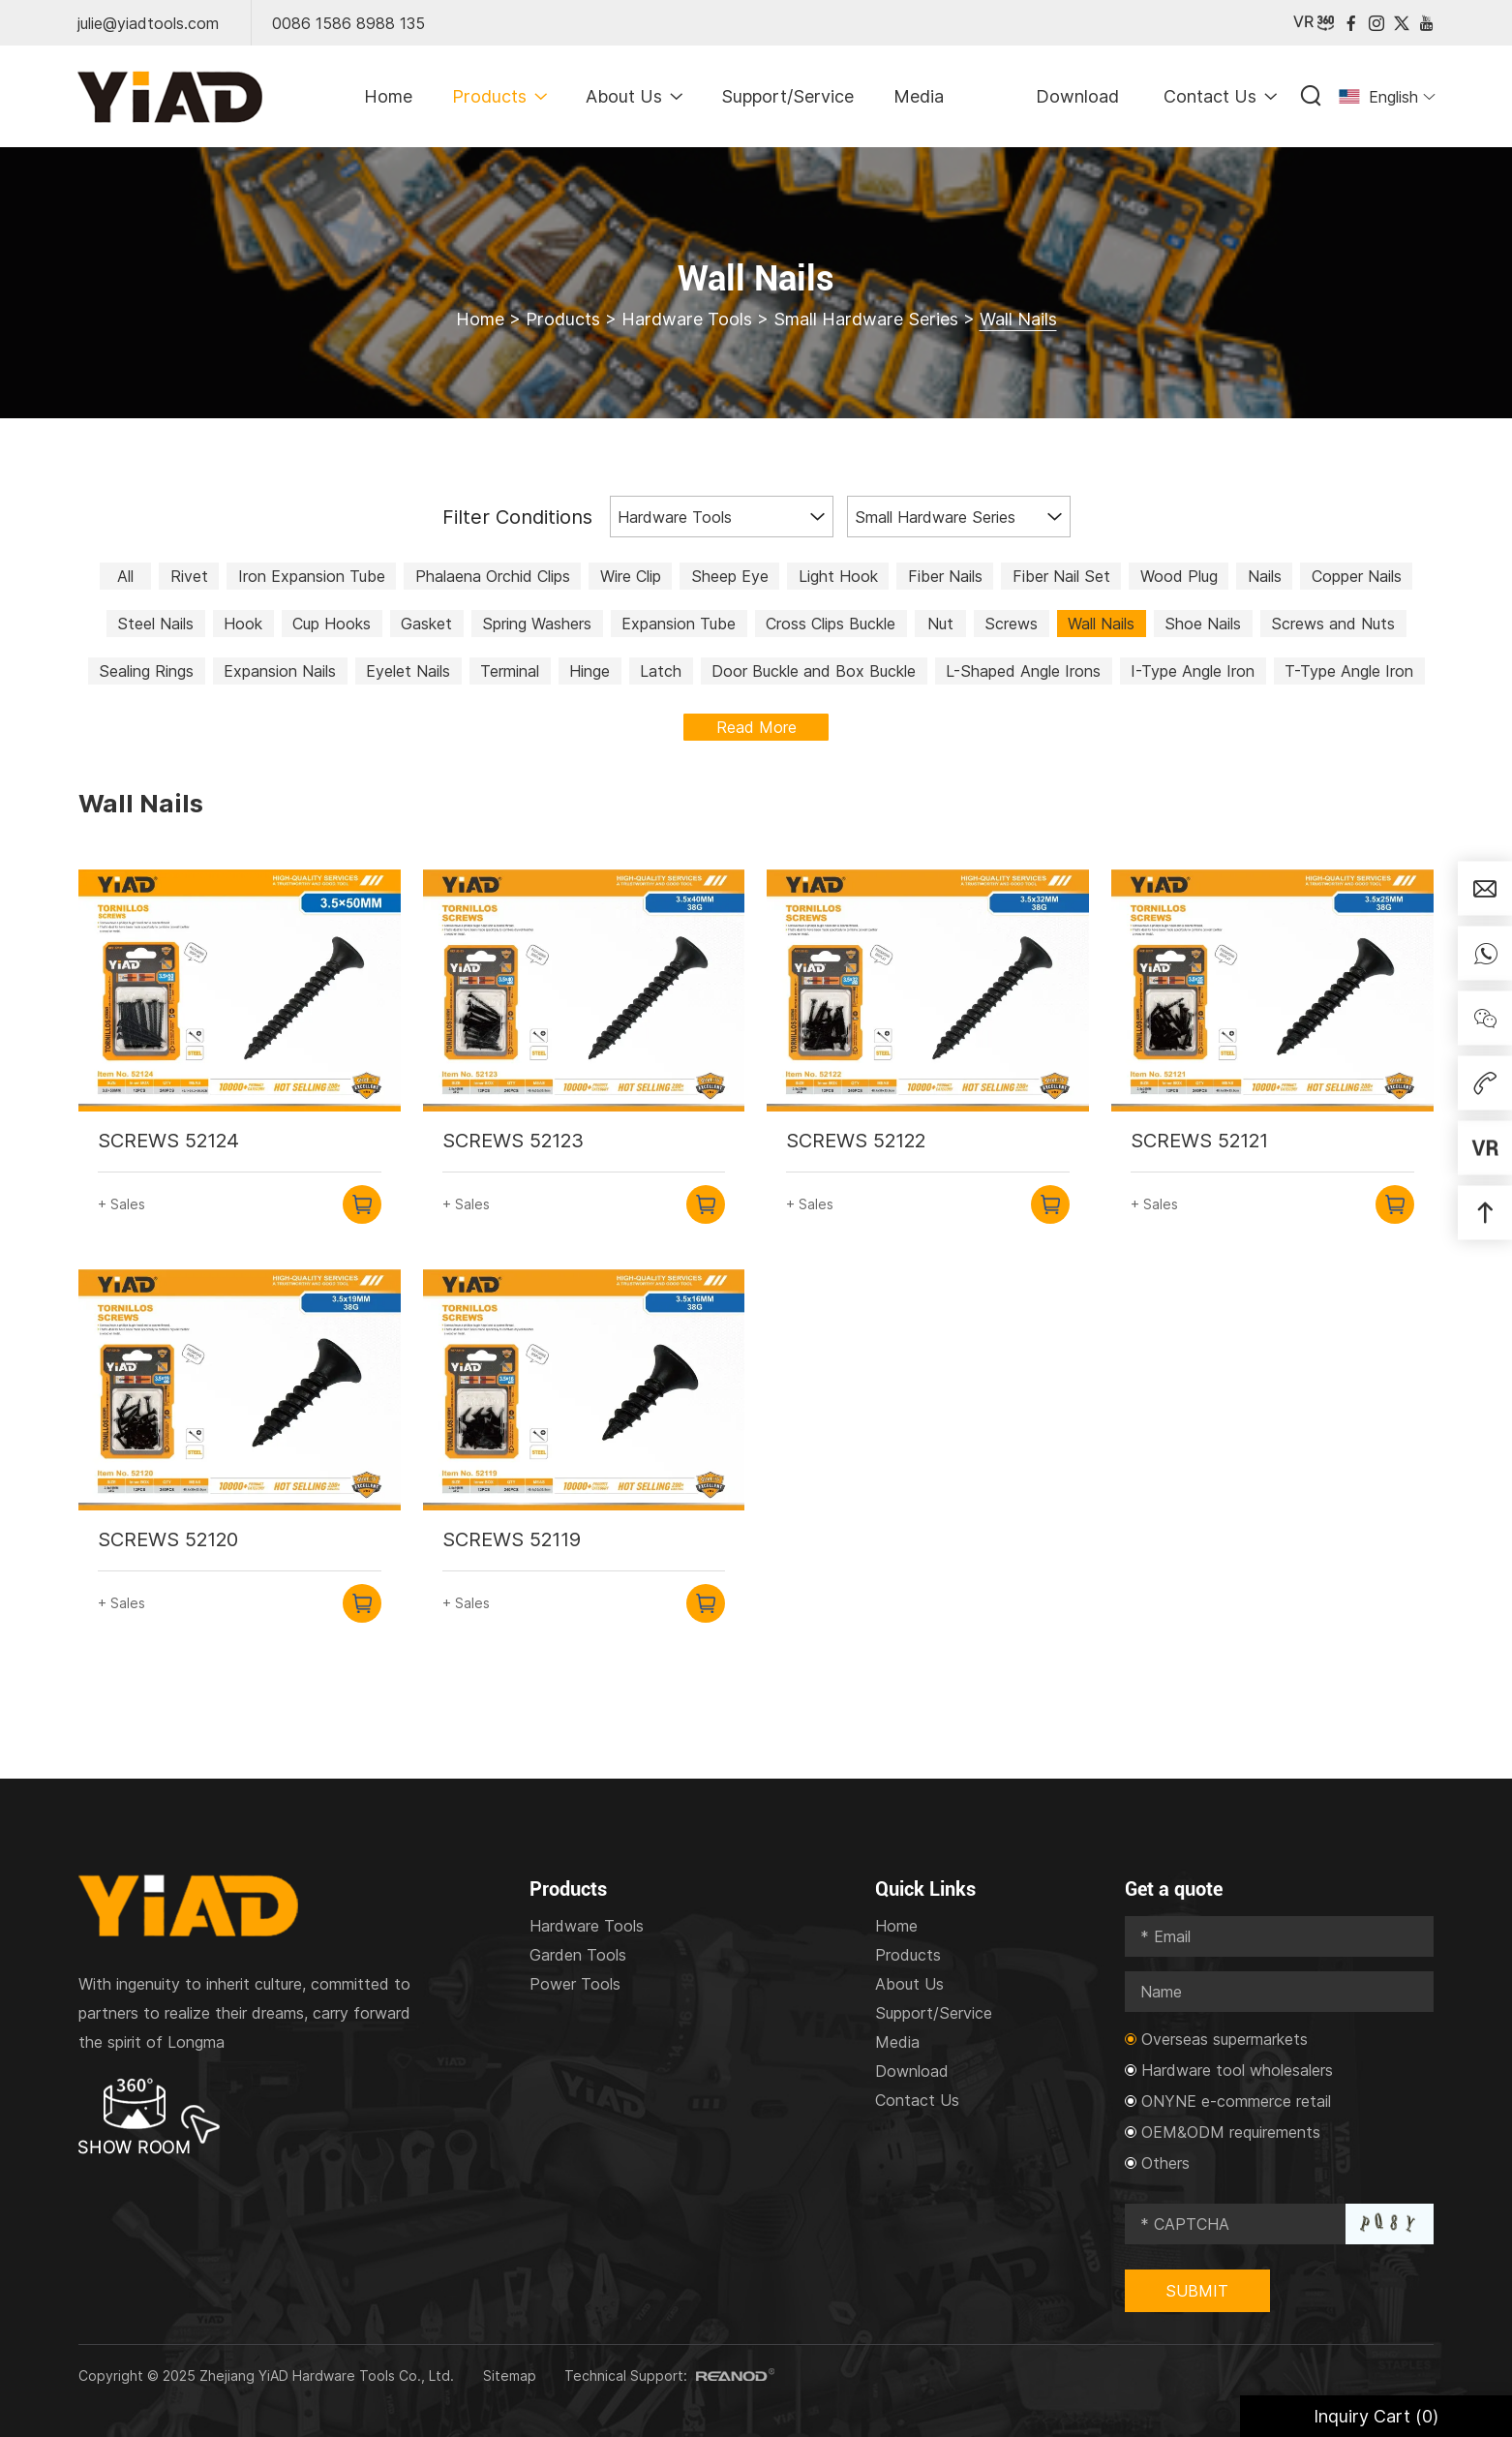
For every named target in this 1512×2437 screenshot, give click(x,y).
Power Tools (574, 1984)
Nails (1265, 576)
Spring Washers (536, 623)
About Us (633, 96)
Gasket (426, 623)
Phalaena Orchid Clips (492, 576)
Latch (660, 671)
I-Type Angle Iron (1193, 671)
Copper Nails (1357, 576)
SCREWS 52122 (855, 1140)
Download (1077, 96)
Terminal (509, 671)
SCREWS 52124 (168, 1140)
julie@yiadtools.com (148, 23)
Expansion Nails (280, 671)
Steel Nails (155, 623)
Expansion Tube (678, 623)
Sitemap (509, 2375)
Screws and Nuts (1333, 623)
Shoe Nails (1202, 623)
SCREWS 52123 (513, 1140)
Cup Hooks (331, 623)
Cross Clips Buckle (830, 623)
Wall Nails (1018, 319)
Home (388, 96)
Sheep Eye (730, 576)
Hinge (589, 671)
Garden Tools (577, 1955)
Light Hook (838, 576)
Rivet (189, 576)
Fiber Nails (945, 576)
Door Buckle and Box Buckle (813, 671)
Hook (243, 623)
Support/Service (787, 96)
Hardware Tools (686, 319)
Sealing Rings (146, 671)
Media (918, 96)
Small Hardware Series (865, 319)
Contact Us (1220, 96)
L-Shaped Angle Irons (1023, 671)
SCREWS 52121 (1199, 1140)
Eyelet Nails (408, 671)
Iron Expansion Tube (311, 576)
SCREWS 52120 (168, 1539)
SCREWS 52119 (511, 1539)
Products (499, 96)
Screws (1011, 623)
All (125, 576)
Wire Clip (630, 576)
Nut (940, 623)
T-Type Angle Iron (1349, 671)
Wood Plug (1179, 576)
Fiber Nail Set (1061, 576)
